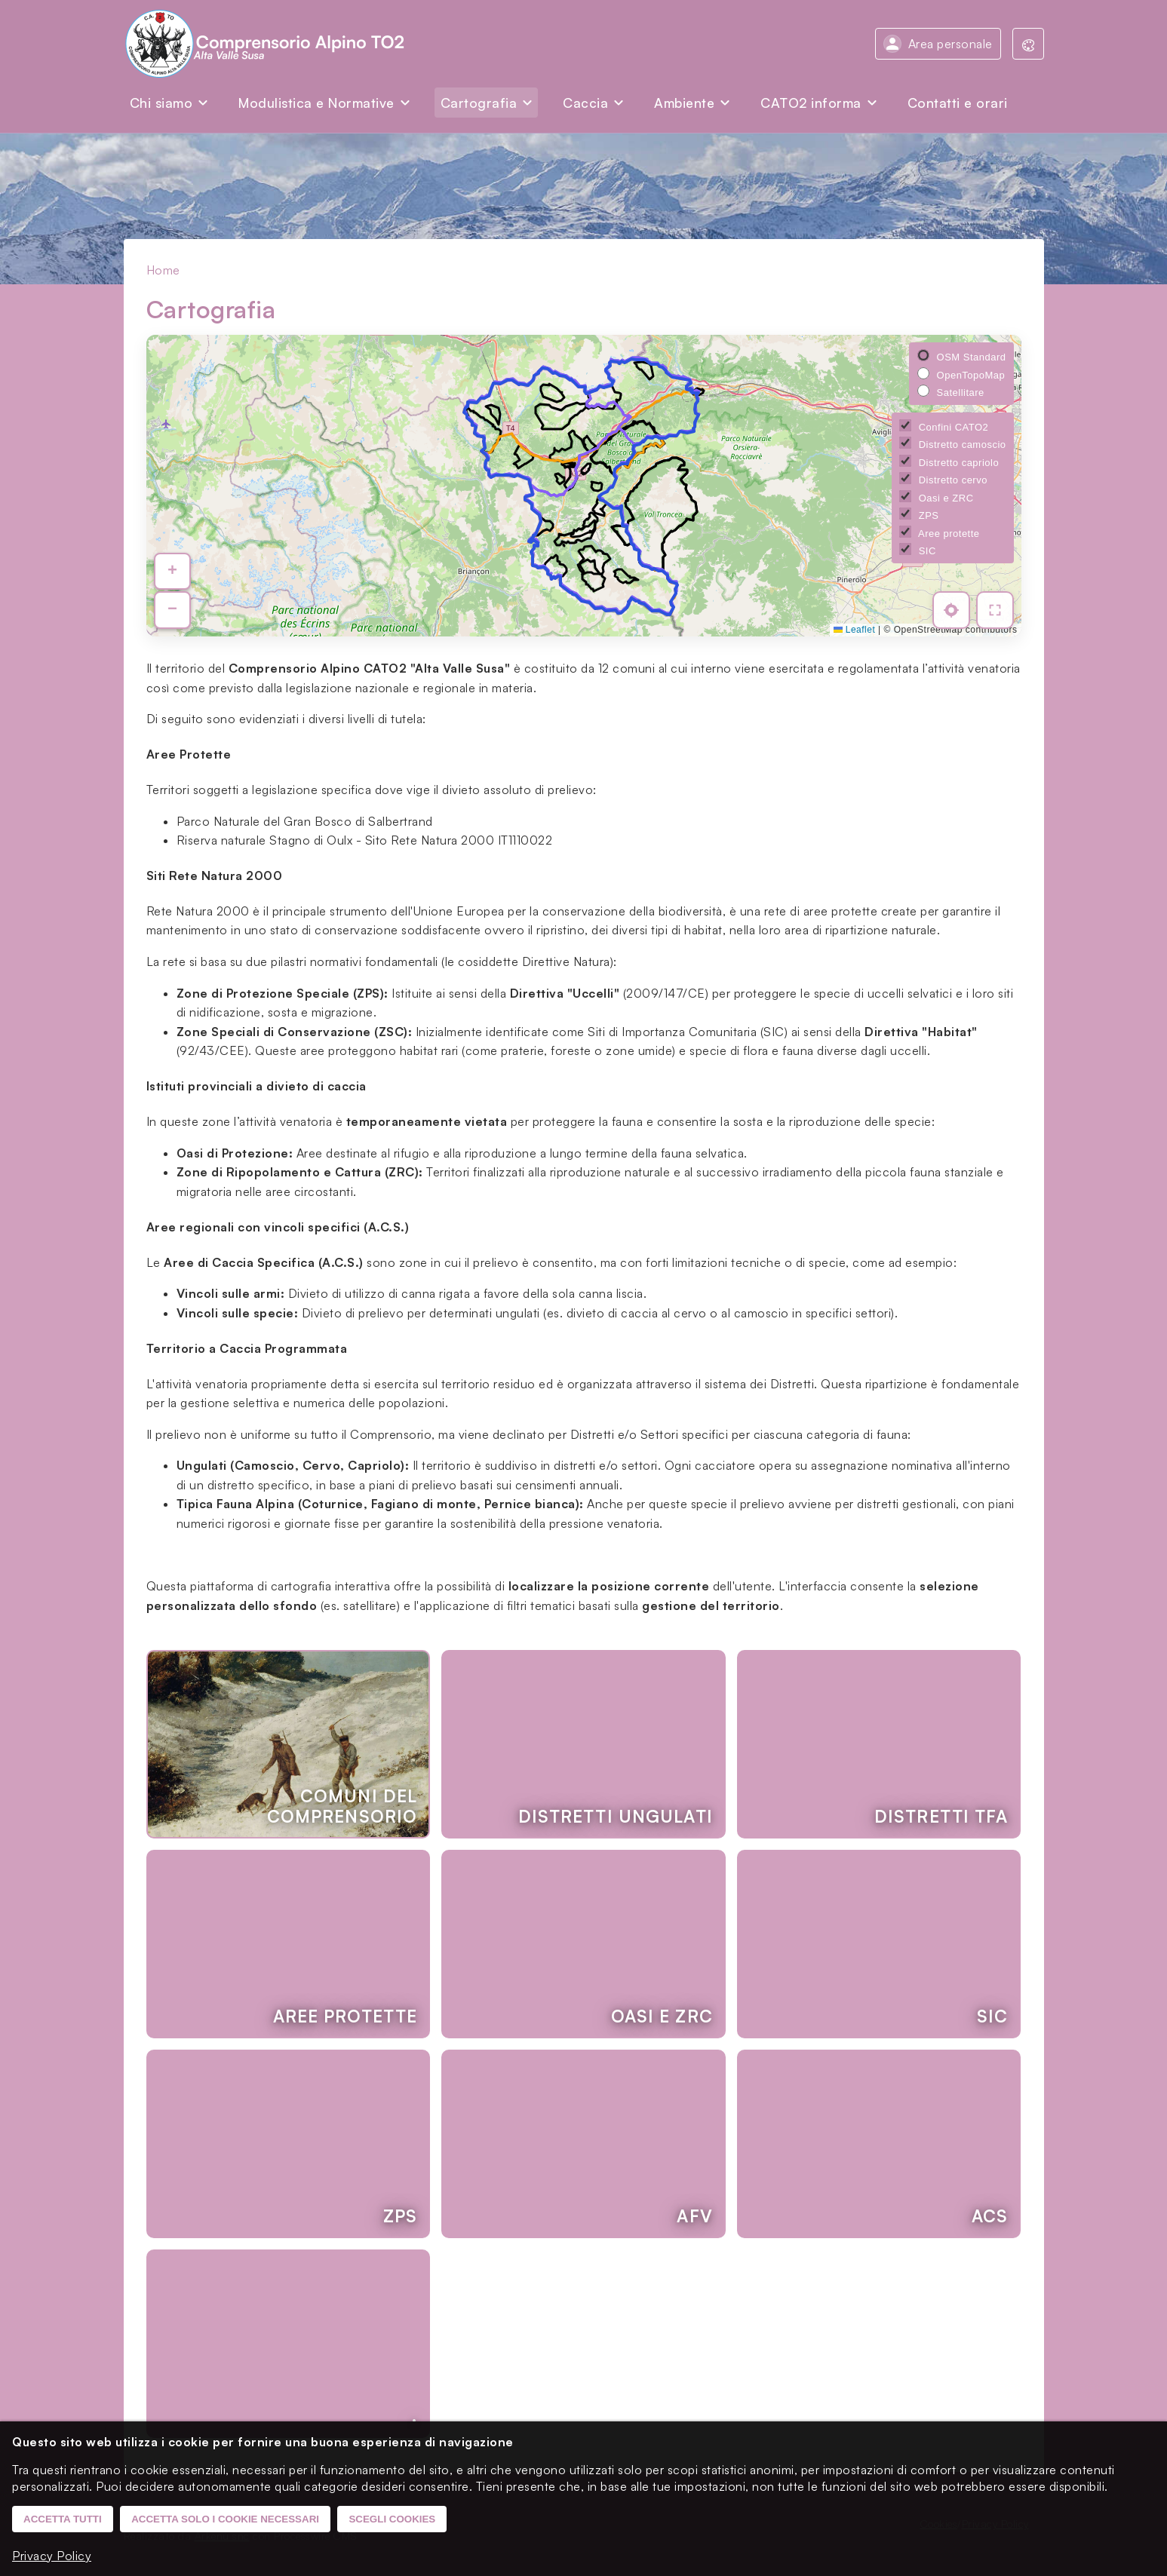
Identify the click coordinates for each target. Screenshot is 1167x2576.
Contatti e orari (957, 102)
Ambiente (684, 102)
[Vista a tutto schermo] (996, 611)
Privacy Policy (51, 2555)
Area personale (950, 43)
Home (163, 270)
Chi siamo (161, 102)
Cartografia (479, 102)
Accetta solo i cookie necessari (225, 2519)
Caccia (585, 102)
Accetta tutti (62, 2519)
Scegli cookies (392, 2519)
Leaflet (854, 629)
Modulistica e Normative (316, 102)
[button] (171, 575)
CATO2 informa (810, 102)
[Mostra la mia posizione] (955, 611)
